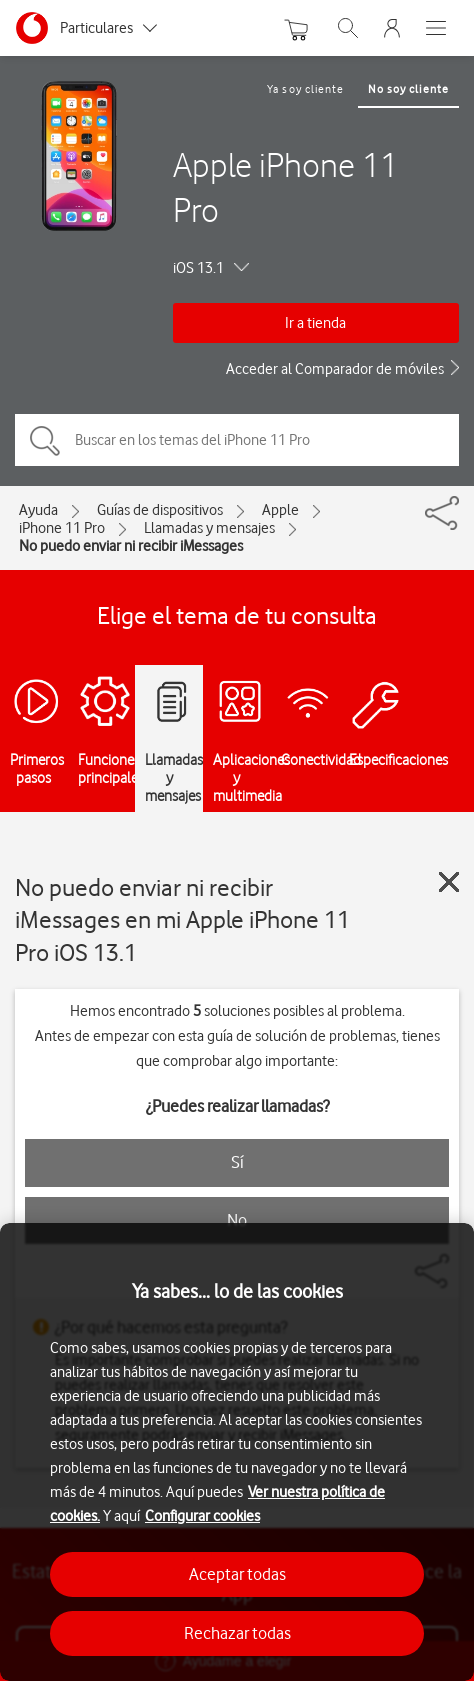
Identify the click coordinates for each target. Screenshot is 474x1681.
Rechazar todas (237, 1633)
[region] (237, 1452)
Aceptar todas (237, 1574)
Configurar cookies (202, 1516)
